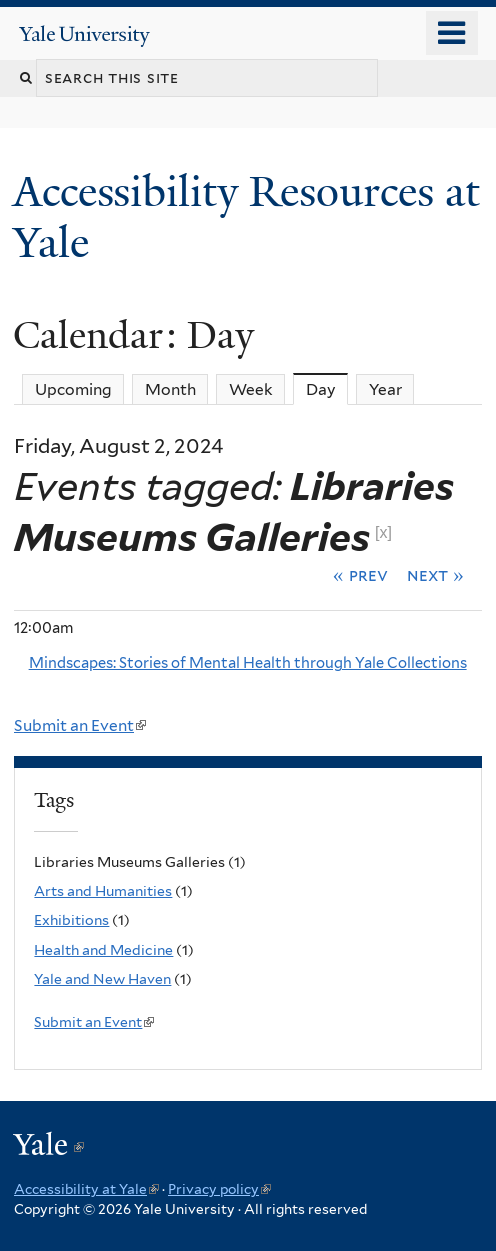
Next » (435, 575)
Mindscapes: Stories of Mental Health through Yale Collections (248, 663)
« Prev (360, 575)
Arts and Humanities (103, 891)
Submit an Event (80, 725)
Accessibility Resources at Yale (246, 216)
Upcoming (73, 389)
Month (170, 389)
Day (327, 389)
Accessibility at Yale (86, 1189)
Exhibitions (71, 920)
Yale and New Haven (102, 979)
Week (251, 389)
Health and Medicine (103, 950)
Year (385, 389)
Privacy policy (219, 1189)
